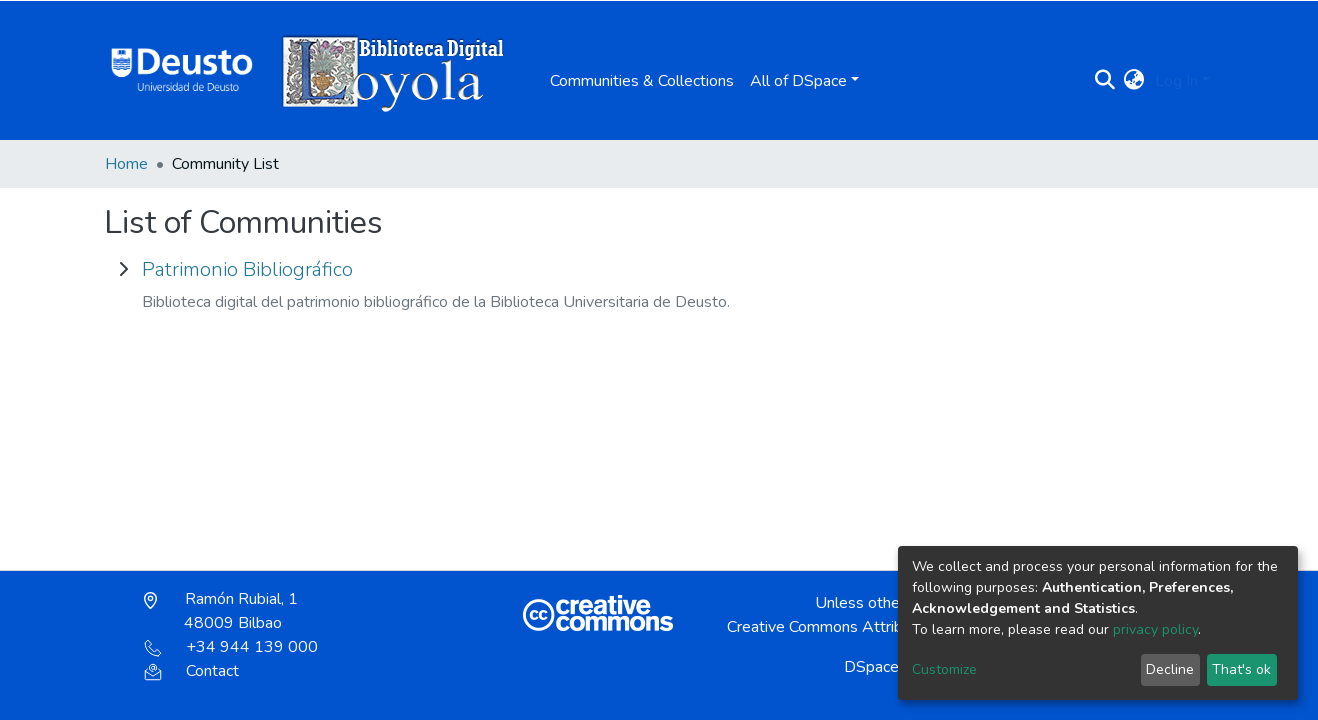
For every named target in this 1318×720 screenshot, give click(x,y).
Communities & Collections (642, 81)
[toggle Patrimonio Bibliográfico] (123, 270)
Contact (191, 671)
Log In (1176, 81)
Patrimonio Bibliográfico (247, 269)
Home (126, 164)
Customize (944, 669)
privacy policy (1155, 629)
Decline (1170, 669)
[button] (1134, 81)
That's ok (1241, 669)
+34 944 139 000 (231, 647)
